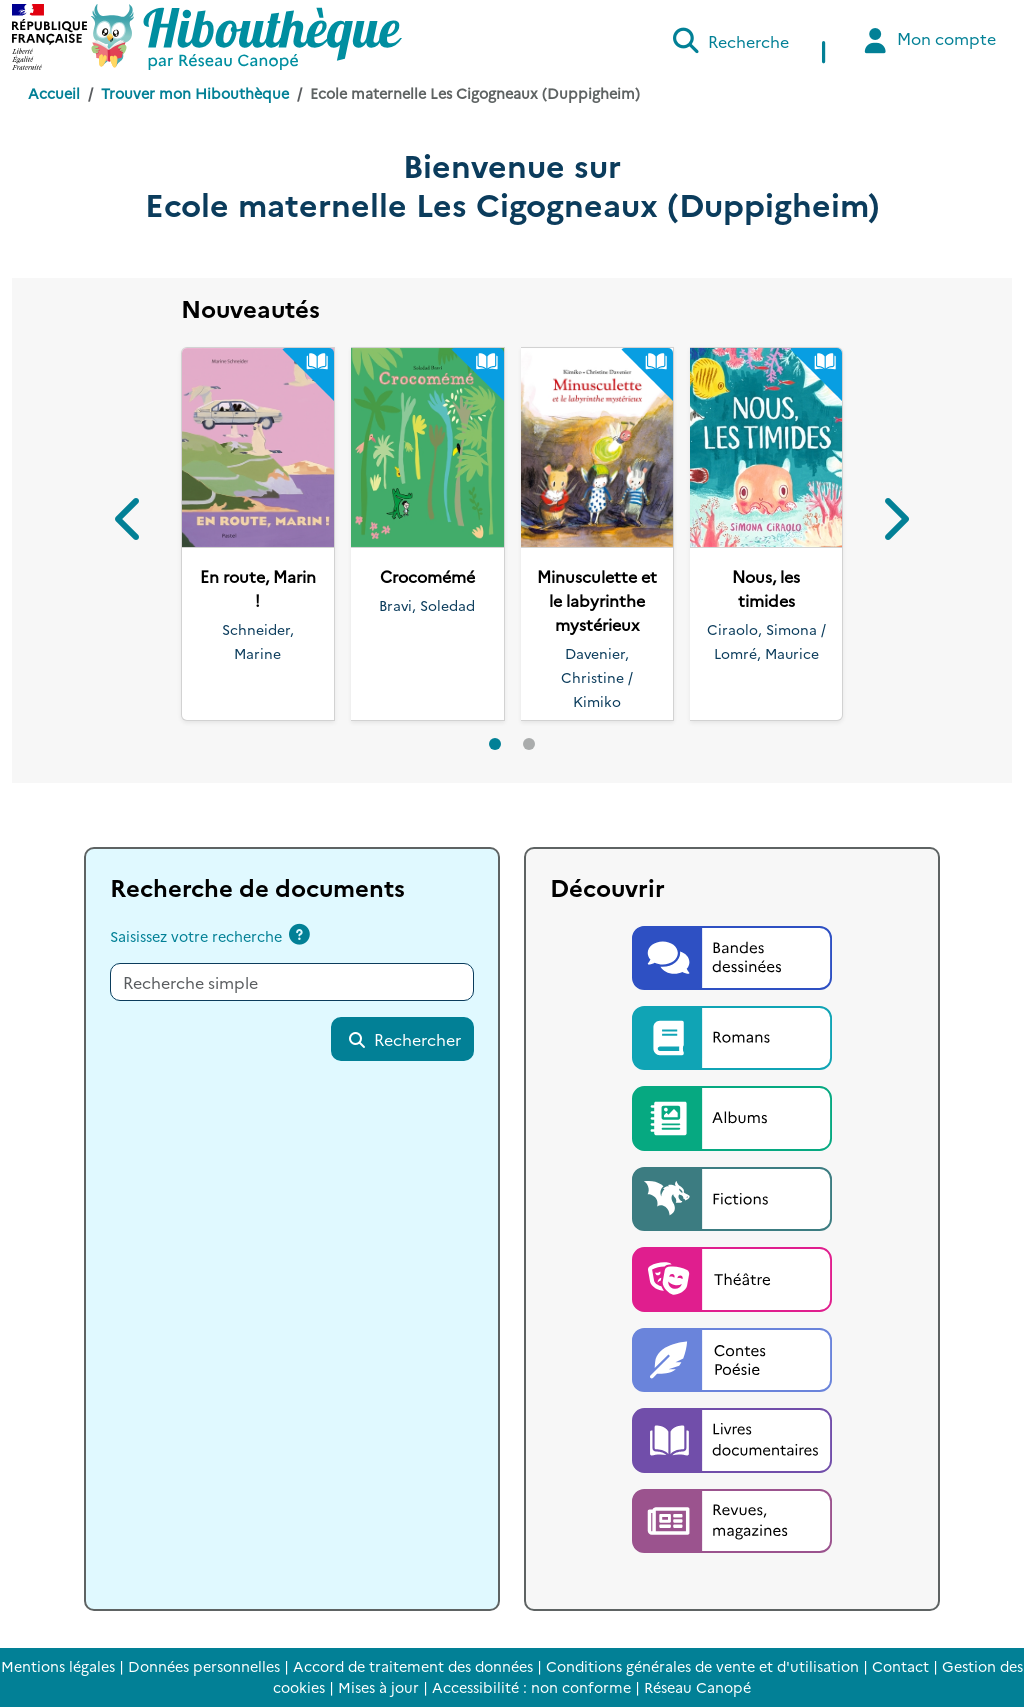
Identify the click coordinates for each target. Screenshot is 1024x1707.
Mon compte (927, 40)
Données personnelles (204, 1666)
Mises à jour (378, 1687)
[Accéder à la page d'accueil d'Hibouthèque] (246, 37)
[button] (130, 522)
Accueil (54, 93)
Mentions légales (58, 1666)
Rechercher (404, 1039)
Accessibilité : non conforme (531, 1687)
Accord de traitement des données (413, 1666)
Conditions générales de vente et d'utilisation (702, 1666)
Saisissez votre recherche (196, 936)
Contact (900, 1666)
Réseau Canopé (697, 1687)
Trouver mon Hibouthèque (195, 93)
